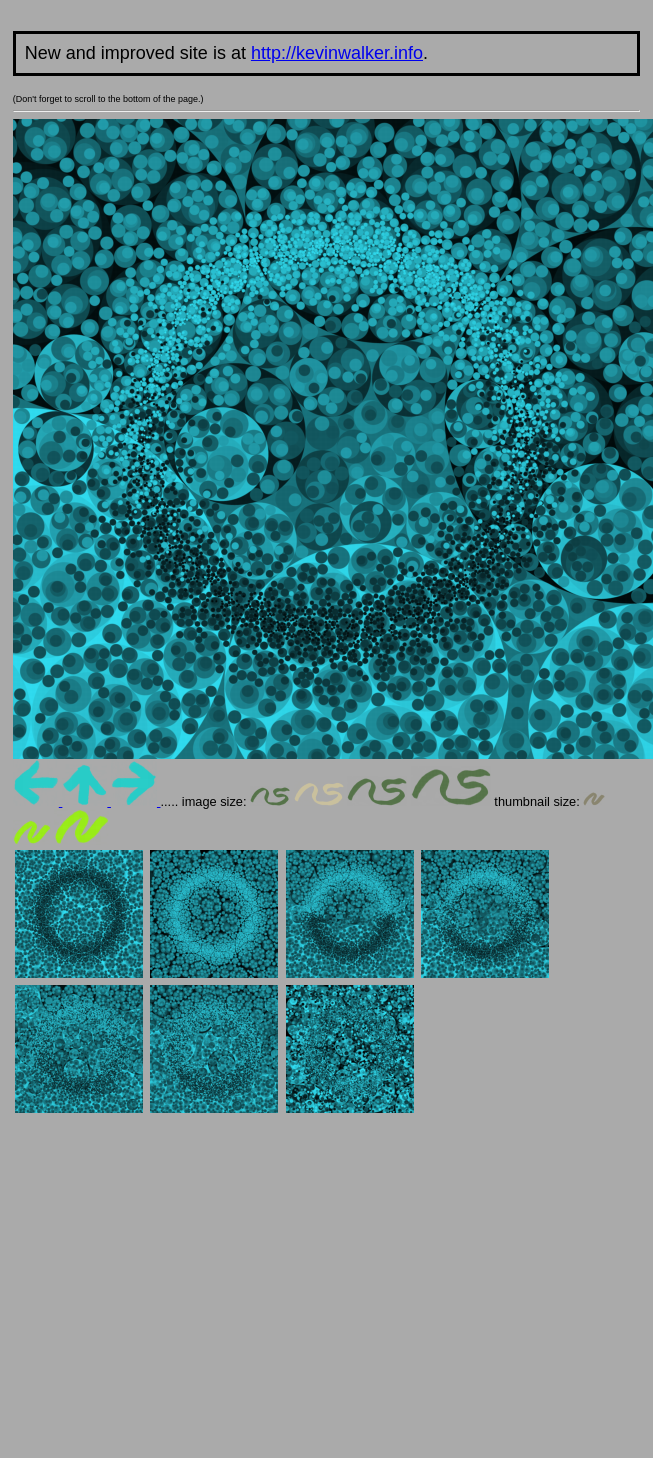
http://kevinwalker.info (337, 53)
